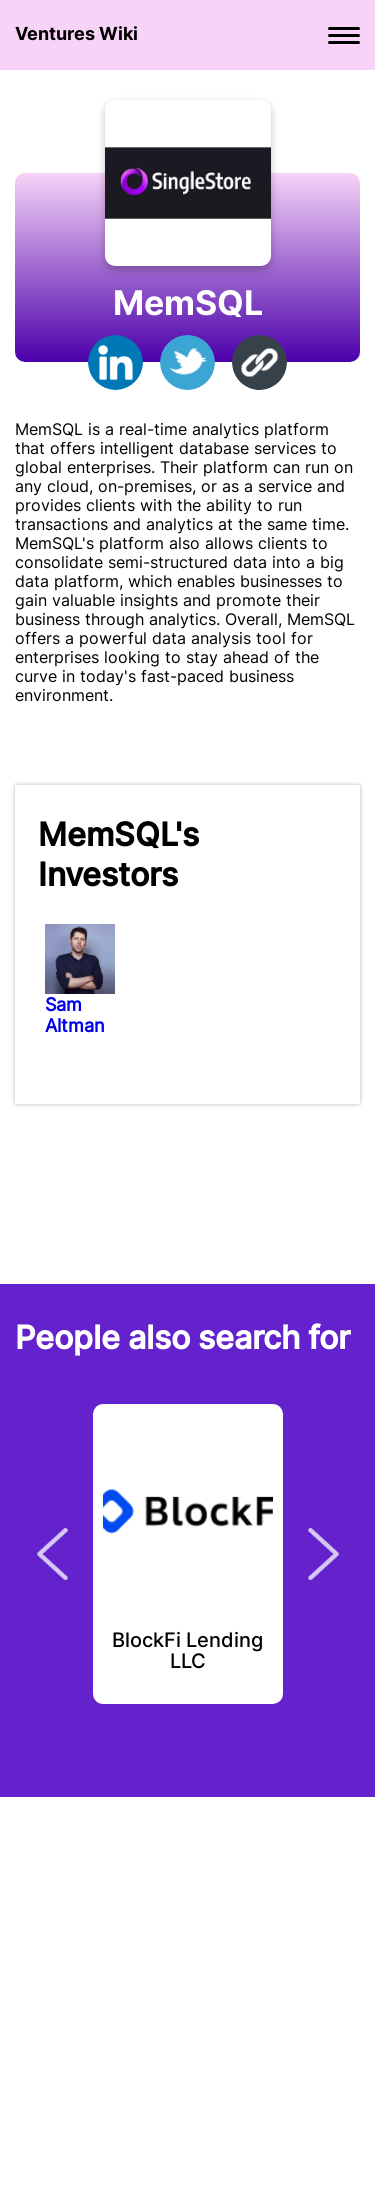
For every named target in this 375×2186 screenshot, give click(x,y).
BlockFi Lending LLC (187, 1652)
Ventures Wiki (76, 33)
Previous (52, 1554)
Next (323, 1554)
